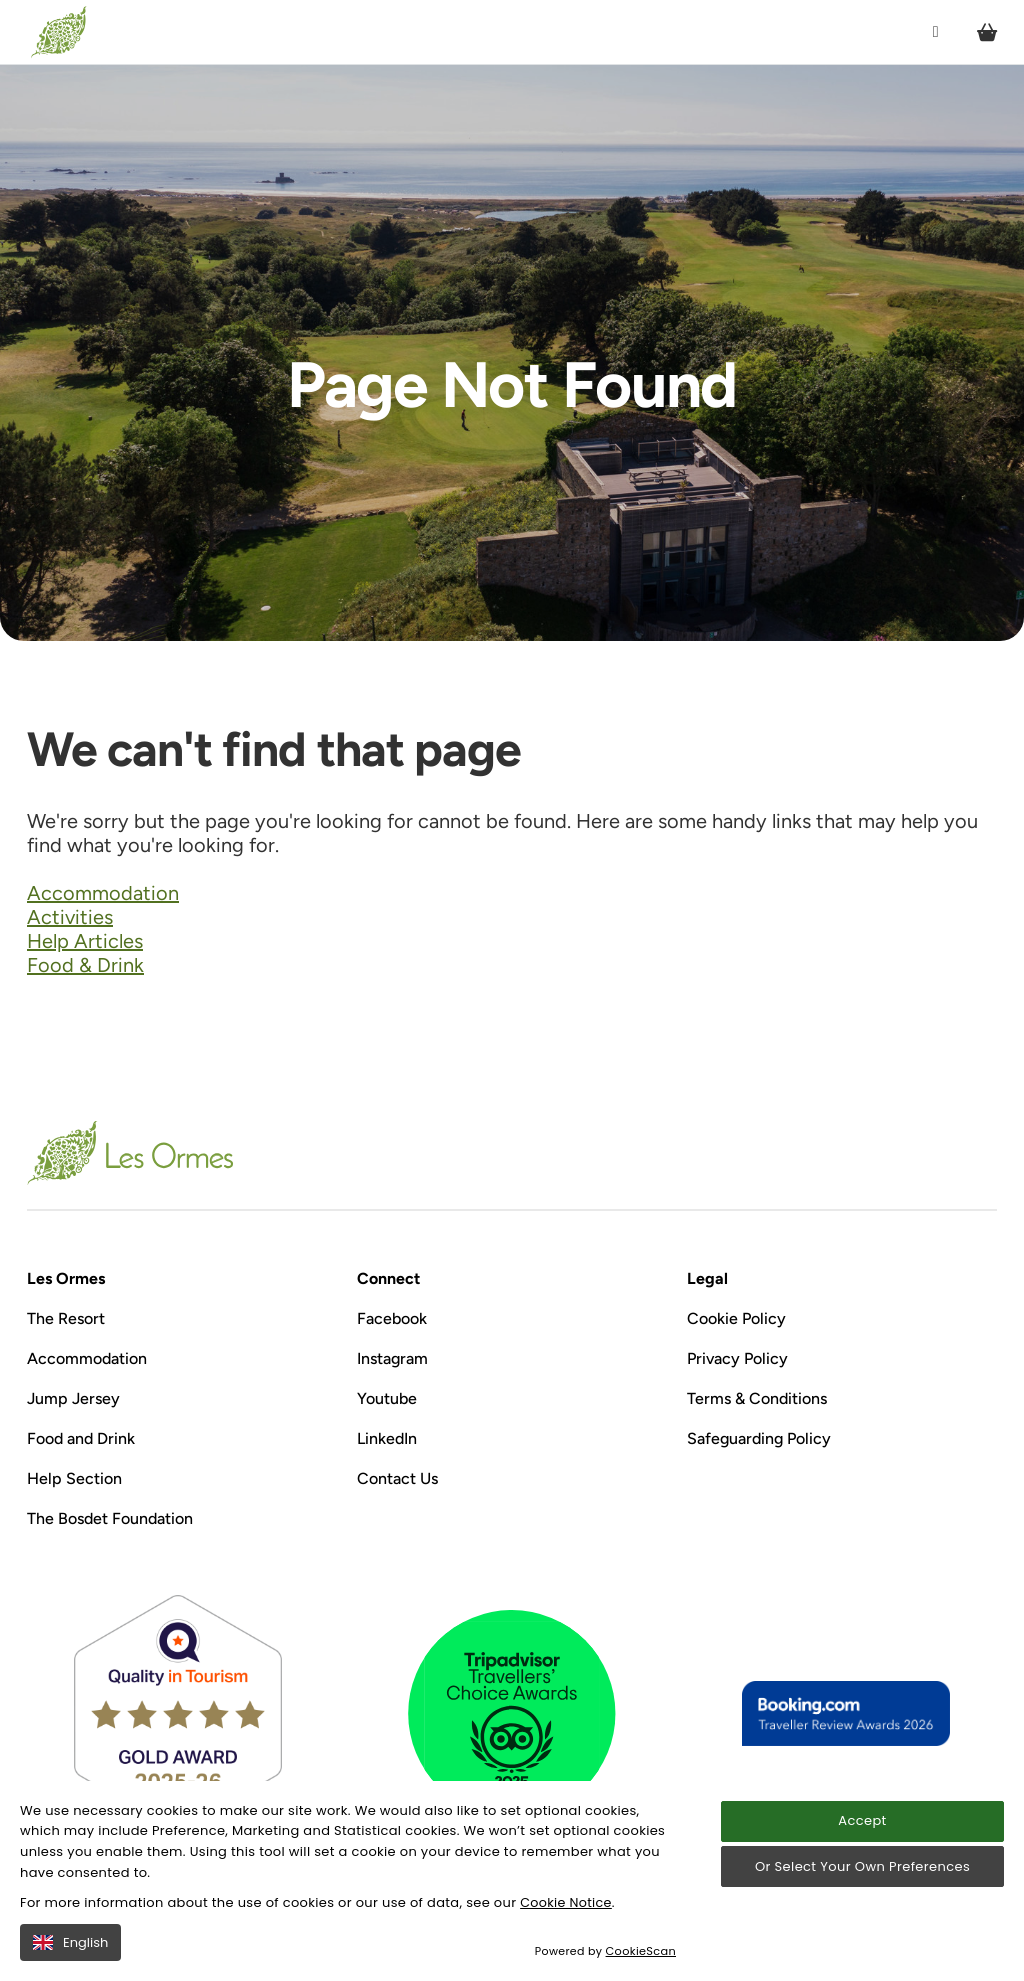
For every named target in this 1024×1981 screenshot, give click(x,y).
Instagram (392, 1358)
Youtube (387, 1398)
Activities (70, 917)
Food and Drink (81, 1438)
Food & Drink (85, 965)
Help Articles (85, 941)
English (70, 1942)
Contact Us (397, 1478)
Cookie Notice (567, 1902)
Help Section (74, 1478)
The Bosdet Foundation (110, 1518)
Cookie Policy (736, 1318)
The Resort (66, 1318)
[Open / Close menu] (934, 32)
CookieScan (641, 1951)
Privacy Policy (737, 1358)
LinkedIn (387, 1438)
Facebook (392, 1318)
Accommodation (103, 893)
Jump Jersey (73, 1398)
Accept (862, 1821)
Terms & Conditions (757, 1398)
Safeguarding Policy (759, 1438)
